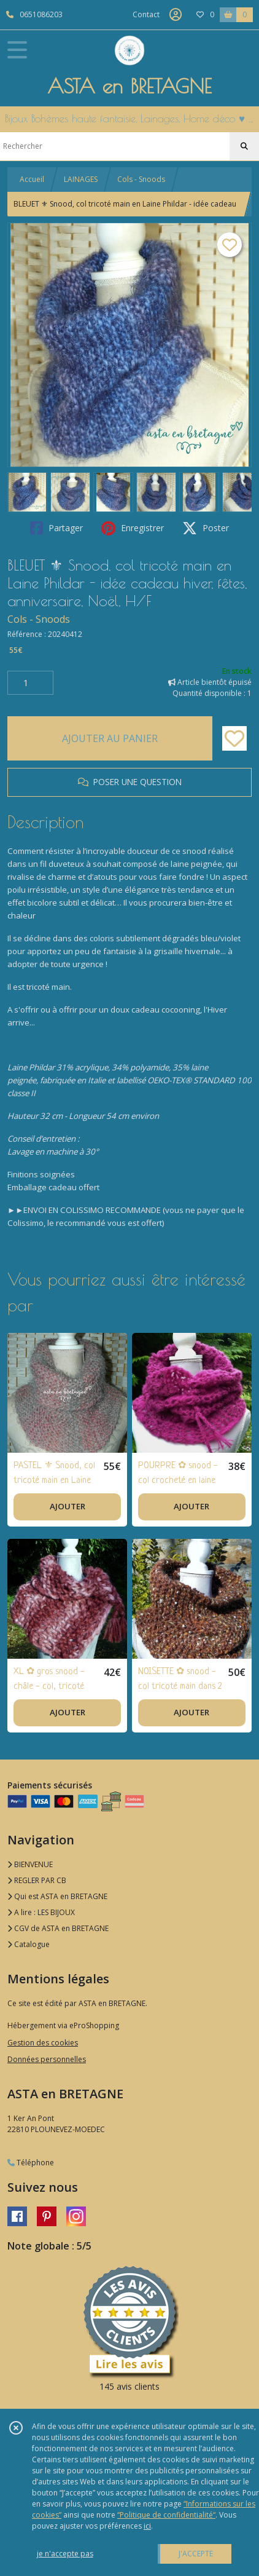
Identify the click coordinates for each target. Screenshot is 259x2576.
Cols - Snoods (141, 179)
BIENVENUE (30, 1864)
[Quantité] (30, 683)
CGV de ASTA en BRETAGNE (58, 1928)
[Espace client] (175, 15)
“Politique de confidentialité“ (166, 2515)
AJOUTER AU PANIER (110, 738)
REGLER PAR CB (36, 1880)
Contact (146, 14)
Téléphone (30, 2162)
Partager (56, 528)
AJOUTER (67, 1506)
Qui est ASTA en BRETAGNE (57, 1896)
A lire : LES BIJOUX (41, 1912)
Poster (205, 528)
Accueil (32, 179)
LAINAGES (81, 179)
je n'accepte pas (65, 2553)
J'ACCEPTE (196, 2553)
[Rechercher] (244, 146)
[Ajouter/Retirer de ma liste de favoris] (234, 738)
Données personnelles (46, 2059)
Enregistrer (132, 528)
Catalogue (28, 1944)
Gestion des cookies (42, 2042)
